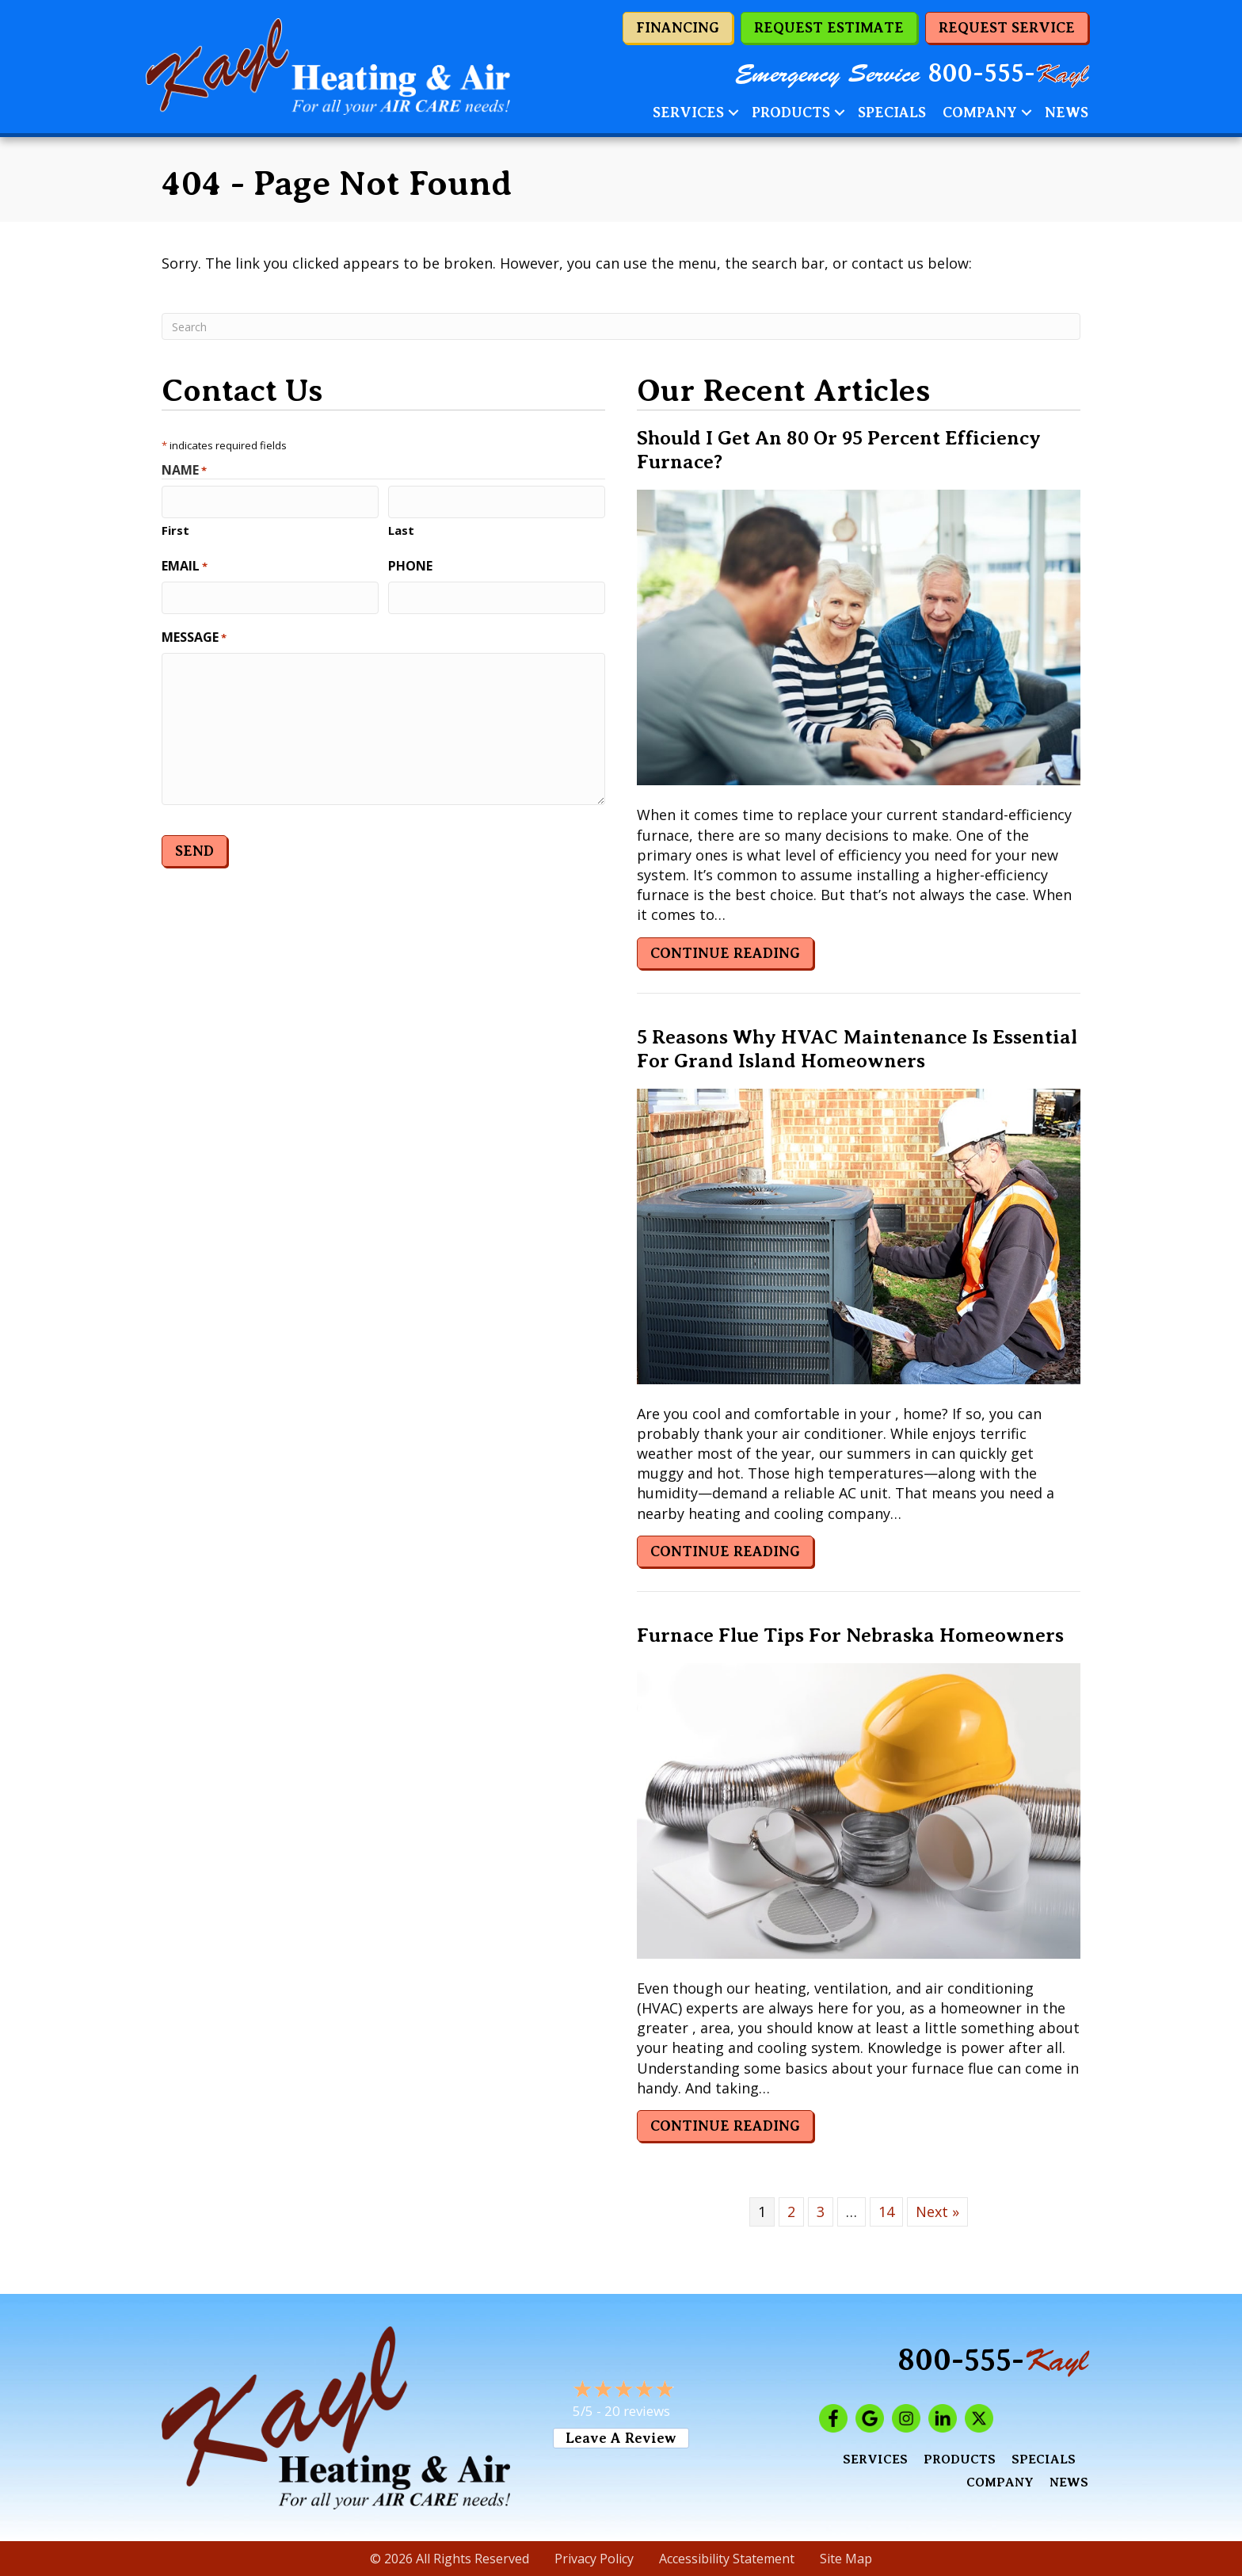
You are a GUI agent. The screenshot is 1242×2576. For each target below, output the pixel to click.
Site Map (846, 2558)
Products (791, 112)
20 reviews (637, 2411)
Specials (892, 112)
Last (401, 528)
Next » (937, 2211)
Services (688, 112)
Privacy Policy (594, 2558)
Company (980, 112)
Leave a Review (621, 2438)
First (175, 528)
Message (194, 634)
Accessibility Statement (726, 2558)
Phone (410, 564)
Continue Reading (725, 953)
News (1066, 112)
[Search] (621, 326)
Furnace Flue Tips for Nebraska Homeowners (850, 1635)
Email (185, 564)
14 (886, 2211)
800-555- (1008, 74)
